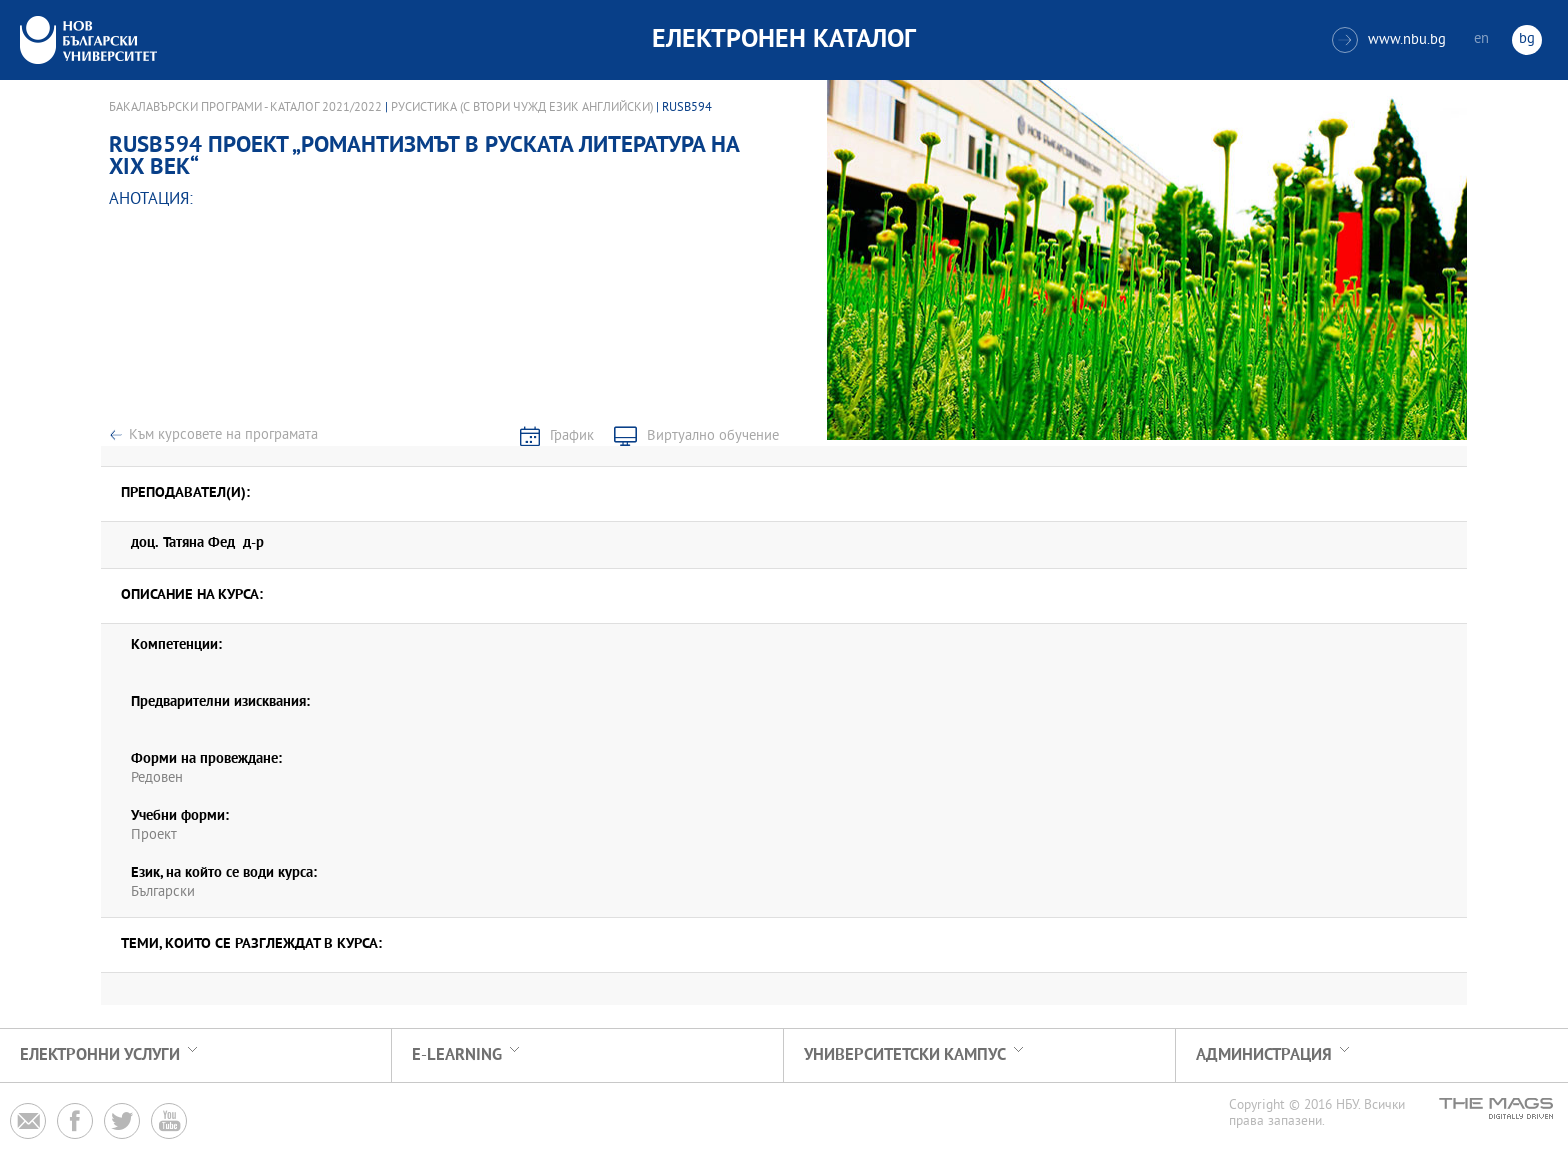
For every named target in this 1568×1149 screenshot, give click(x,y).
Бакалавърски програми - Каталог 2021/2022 (245, 108)
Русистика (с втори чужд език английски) (522, 108)
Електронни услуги (100, 1055)
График (572, 436)
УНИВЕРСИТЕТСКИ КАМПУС (905, 1055)
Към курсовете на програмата (223, 435)
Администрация (1264, 1055)
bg (1527, 39)
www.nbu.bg (1389, 40)
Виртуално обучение (713, 436)
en (1481, 39)
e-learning (457, 1055)
